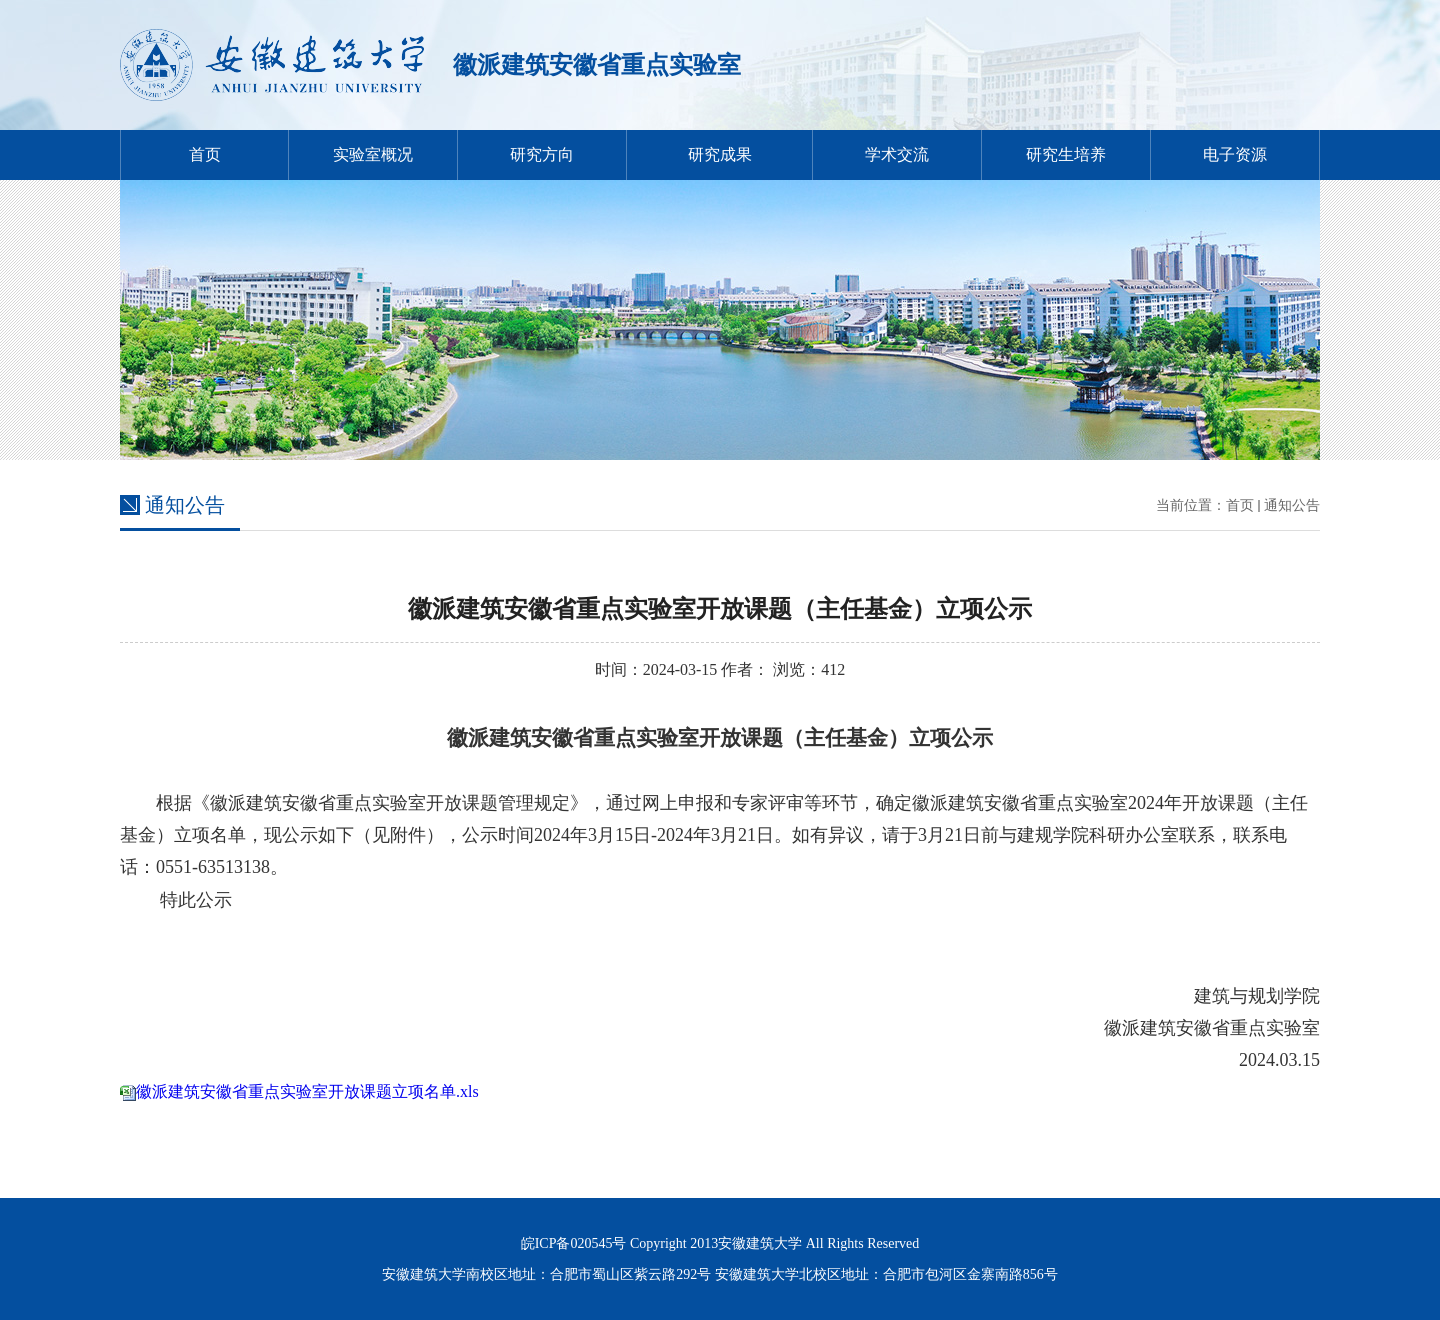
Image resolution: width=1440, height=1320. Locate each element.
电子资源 (1235, 154)
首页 (205, 154)
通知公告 (1292, 505)
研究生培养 (1066, 154)
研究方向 (542, 154)
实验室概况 (373, 154)
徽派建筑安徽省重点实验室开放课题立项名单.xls (307, 1091)
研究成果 (720, 154)
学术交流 (897, 154)
